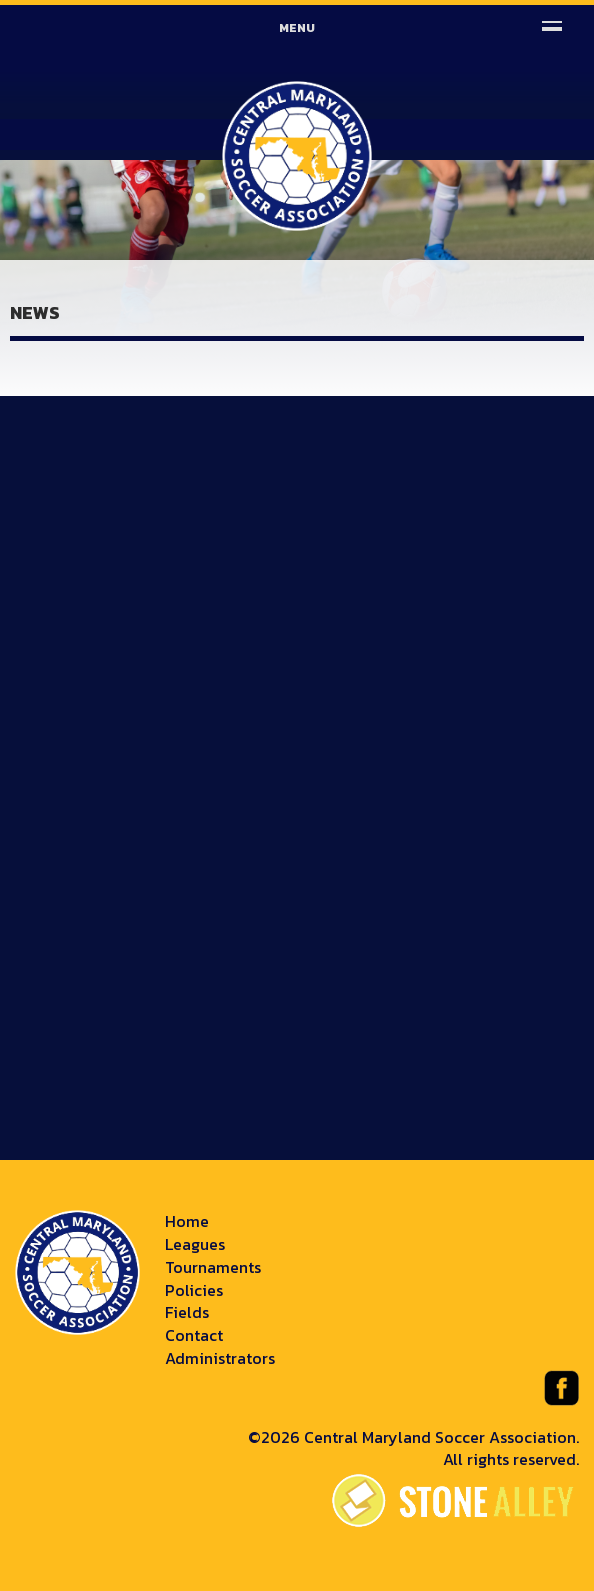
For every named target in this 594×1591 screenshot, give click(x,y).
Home (187, 1221)
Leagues (195, 1244)
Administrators (220, 1358)
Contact (194, 1335)
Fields (187, 1312)
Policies (194, 1290)
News (35, 312)
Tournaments (213, 1267)
